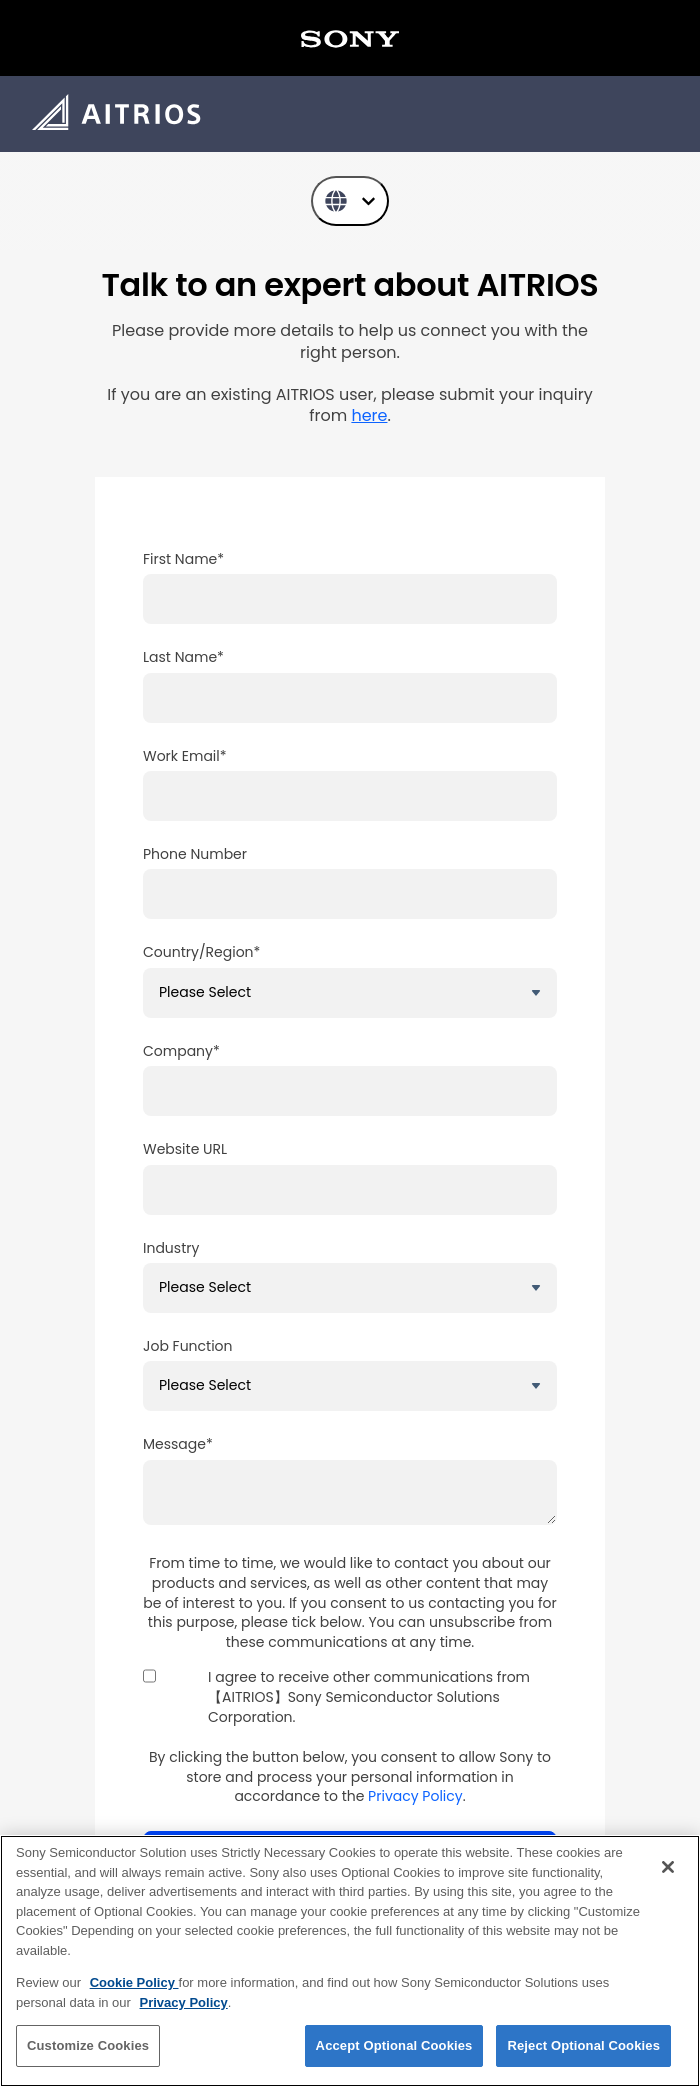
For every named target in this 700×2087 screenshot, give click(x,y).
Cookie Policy (134, 1982)
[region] (350, 1961)
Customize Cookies (88, 2045)
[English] (350, 201)
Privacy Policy (415, 1796)
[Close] (668, 1867)
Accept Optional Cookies (394, 2045)
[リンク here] (369, 415)
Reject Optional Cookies (583, 2045)
